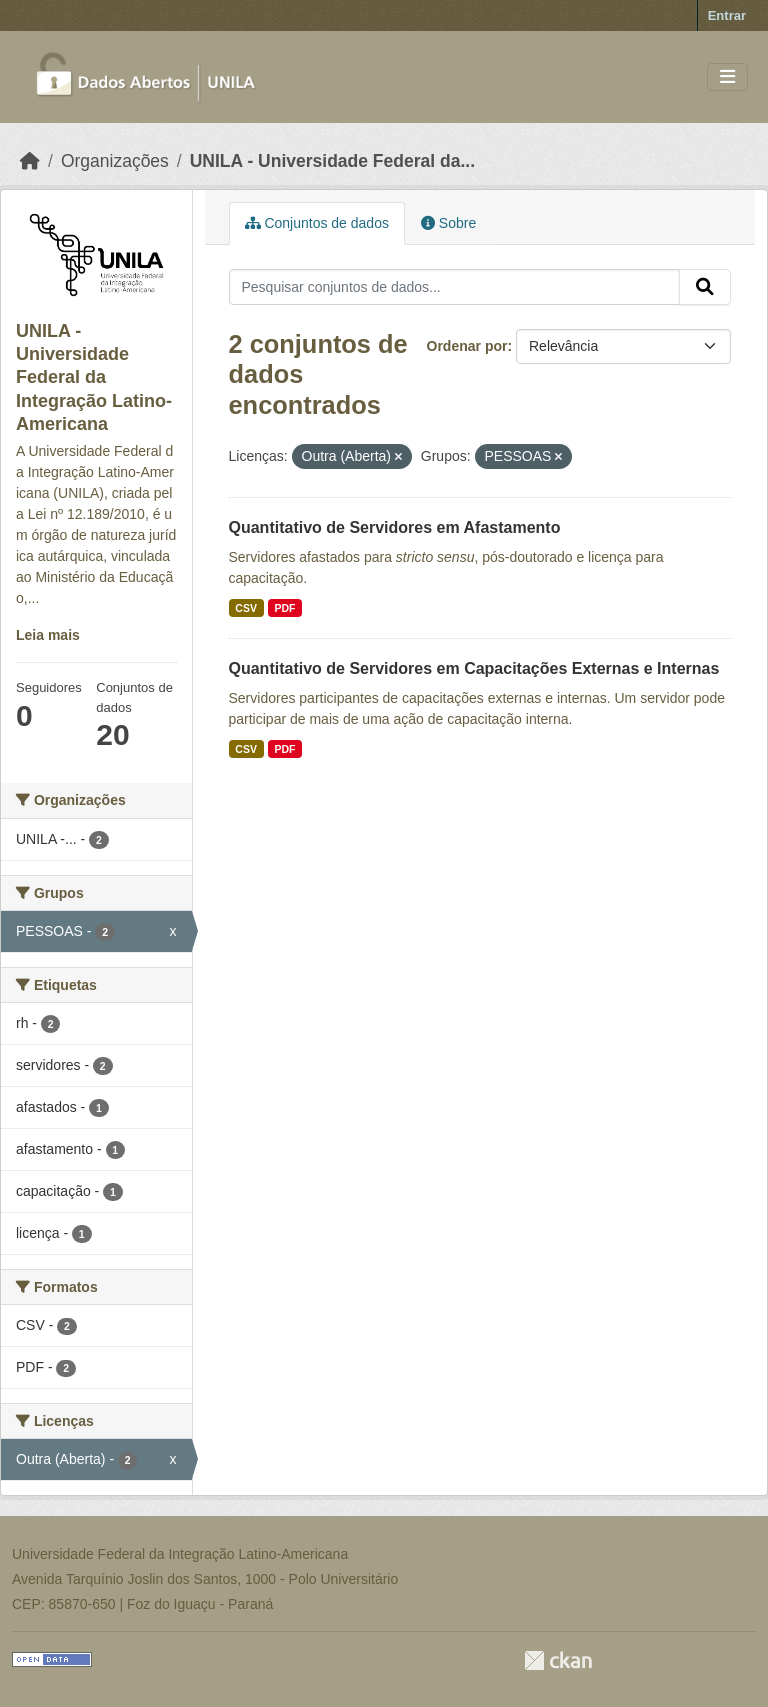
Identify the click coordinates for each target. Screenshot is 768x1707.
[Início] (30, 161)
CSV (246, 608)
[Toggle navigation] (727, 77)
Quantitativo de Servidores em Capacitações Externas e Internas (474, 668)
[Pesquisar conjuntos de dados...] (455, 287)
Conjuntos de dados (317, 223)
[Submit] (705, 287)
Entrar (727, 15)
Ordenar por (467, 346)
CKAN (558, 1660)
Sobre (448, 223)
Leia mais (48, 635)
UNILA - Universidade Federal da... (332, 161)
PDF (284, 608)
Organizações (115, 161)
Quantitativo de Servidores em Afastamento (395, 527)
